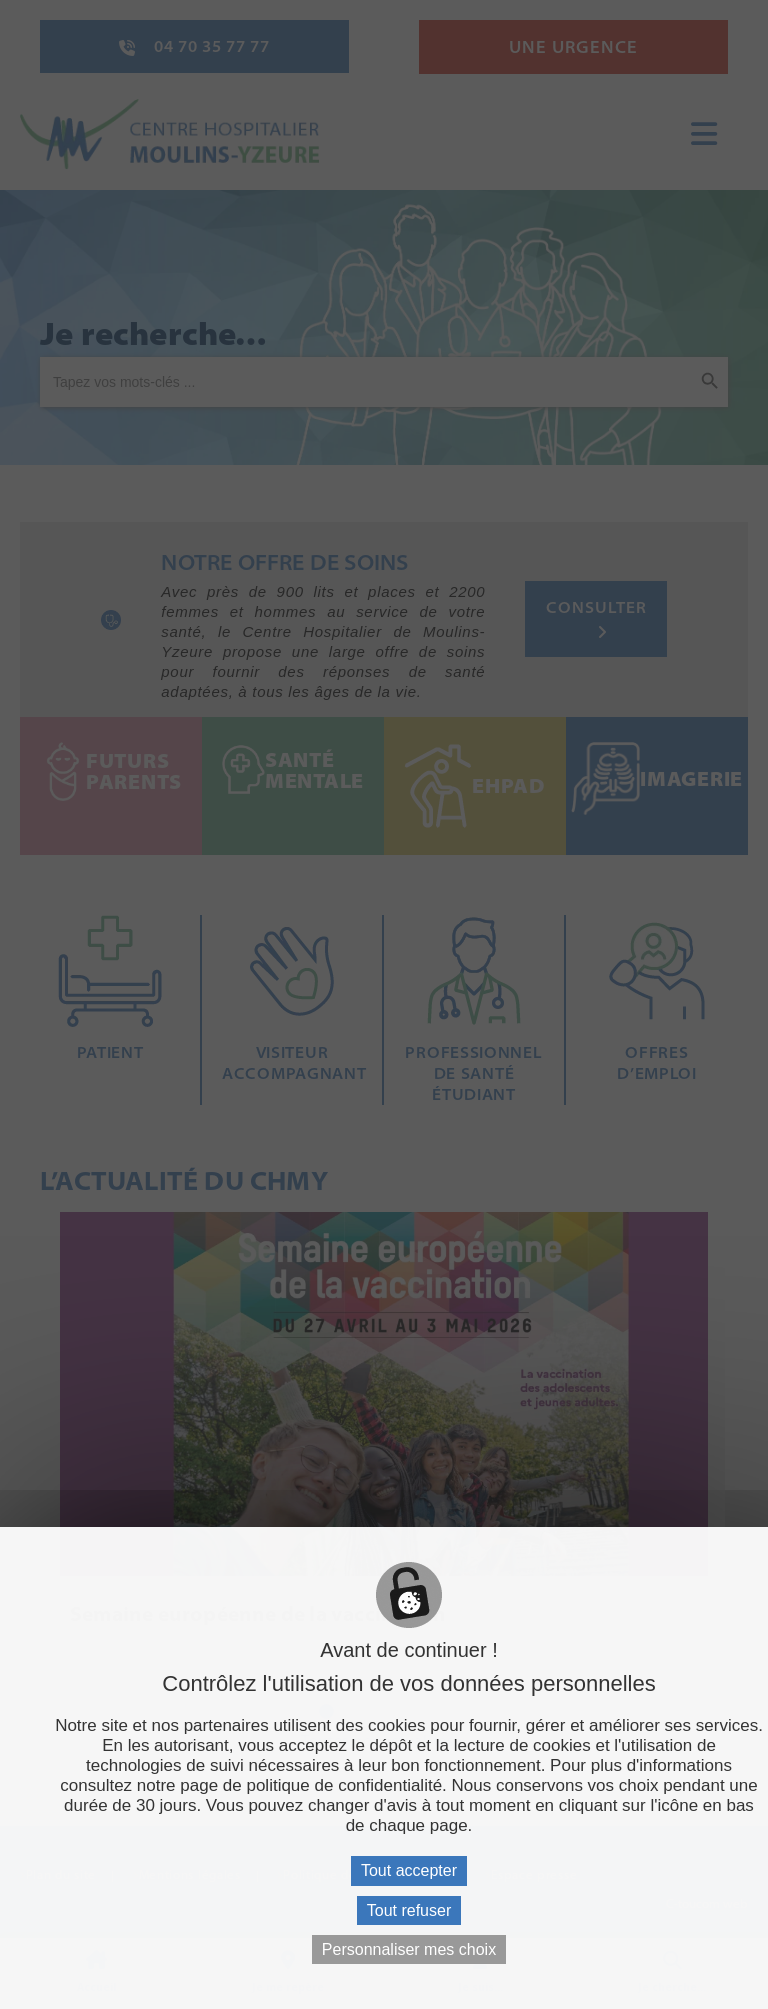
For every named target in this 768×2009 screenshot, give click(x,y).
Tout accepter (409, 1870)
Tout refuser (409, 1910)
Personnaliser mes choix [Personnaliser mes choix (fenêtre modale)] (409, 1949)
